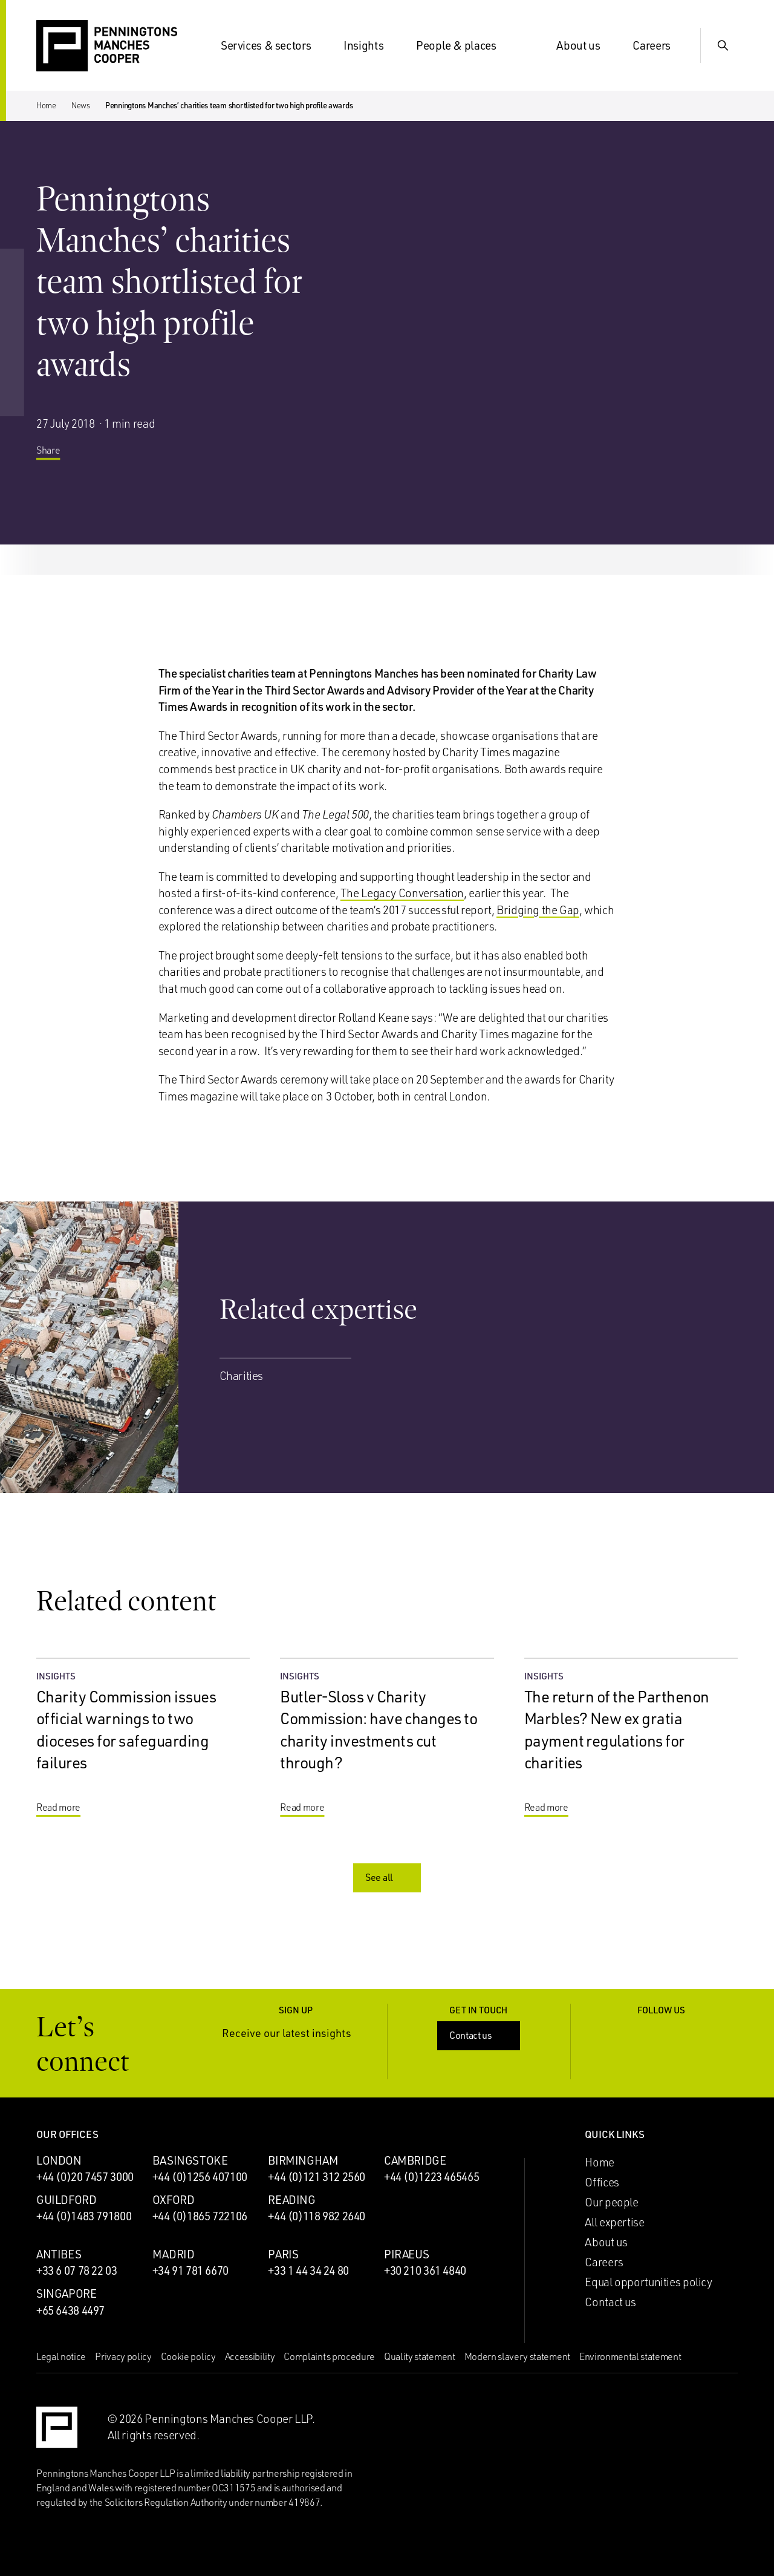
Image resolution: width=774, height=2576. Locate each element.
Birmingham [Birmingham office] (303, 2160)
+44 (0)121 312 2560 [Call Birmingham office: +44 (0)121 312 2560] (316, 2176)
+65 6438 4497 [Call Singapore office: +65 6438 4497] (70, 2310)
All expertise (614, 2222)
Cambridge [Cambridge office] (415, 2160)
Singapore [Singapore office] (66, 2293)
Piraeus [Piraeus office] (406, 2254)
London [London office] (59, 2160)
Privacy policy (123, 2356)
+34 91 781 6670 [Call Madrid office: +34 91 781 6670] (190, 2270)
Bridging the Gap (537, 910)
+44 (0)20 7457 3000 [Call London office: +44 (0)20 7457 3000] (85, 2176)
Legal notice (61, 2356)
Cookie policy (188, 2356)
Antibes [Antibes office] (58, 2254)
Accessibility (250, 2356)
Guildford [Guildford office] (66, 2199)
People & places (463, 45)
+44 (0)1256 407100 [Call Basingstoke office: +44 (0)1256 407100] (199, 2176)
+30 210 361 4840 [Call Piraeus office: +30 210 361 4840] (425, 2270)
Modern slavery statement (517, 2356)
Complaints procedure (329, 2356)
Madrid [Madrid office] (173, 2254)
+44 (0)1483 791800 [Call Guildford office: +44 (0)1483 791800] (83, 2216)
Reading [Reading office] (291, 2199)
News (80, 105)
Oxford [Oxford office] (173, 2199)
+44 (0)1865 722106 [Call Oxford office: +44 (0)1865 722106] (199, 2216)
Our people (611, 2202)
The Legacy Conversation (402, 893)
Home (46, 105)
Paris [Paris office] (283, 2254)
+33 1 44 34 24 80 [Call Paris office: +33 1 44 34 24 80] (308, 2270)
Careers (659, 45)
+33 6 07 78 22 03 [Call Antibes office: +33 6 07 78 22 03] (76, 2270)
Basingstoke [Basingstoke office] (190, 2160)
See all (388, 1877)
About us (585, 45)
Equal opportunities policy (648, 2282)
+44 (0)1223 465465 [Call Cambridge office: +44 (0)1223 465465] (431, 2176)
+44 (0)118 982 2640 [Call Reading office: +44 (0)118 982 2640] (316, 2216)
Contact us (479, 2035)
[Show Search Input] (723, 45)
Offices (602, 2182)
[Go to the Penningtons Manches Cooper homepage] (106, 46)
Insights (370, 45)
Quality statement (419, 2356)
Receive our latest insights (295, 2033)
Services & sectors (273, 45)
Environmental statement (630, 2356)
